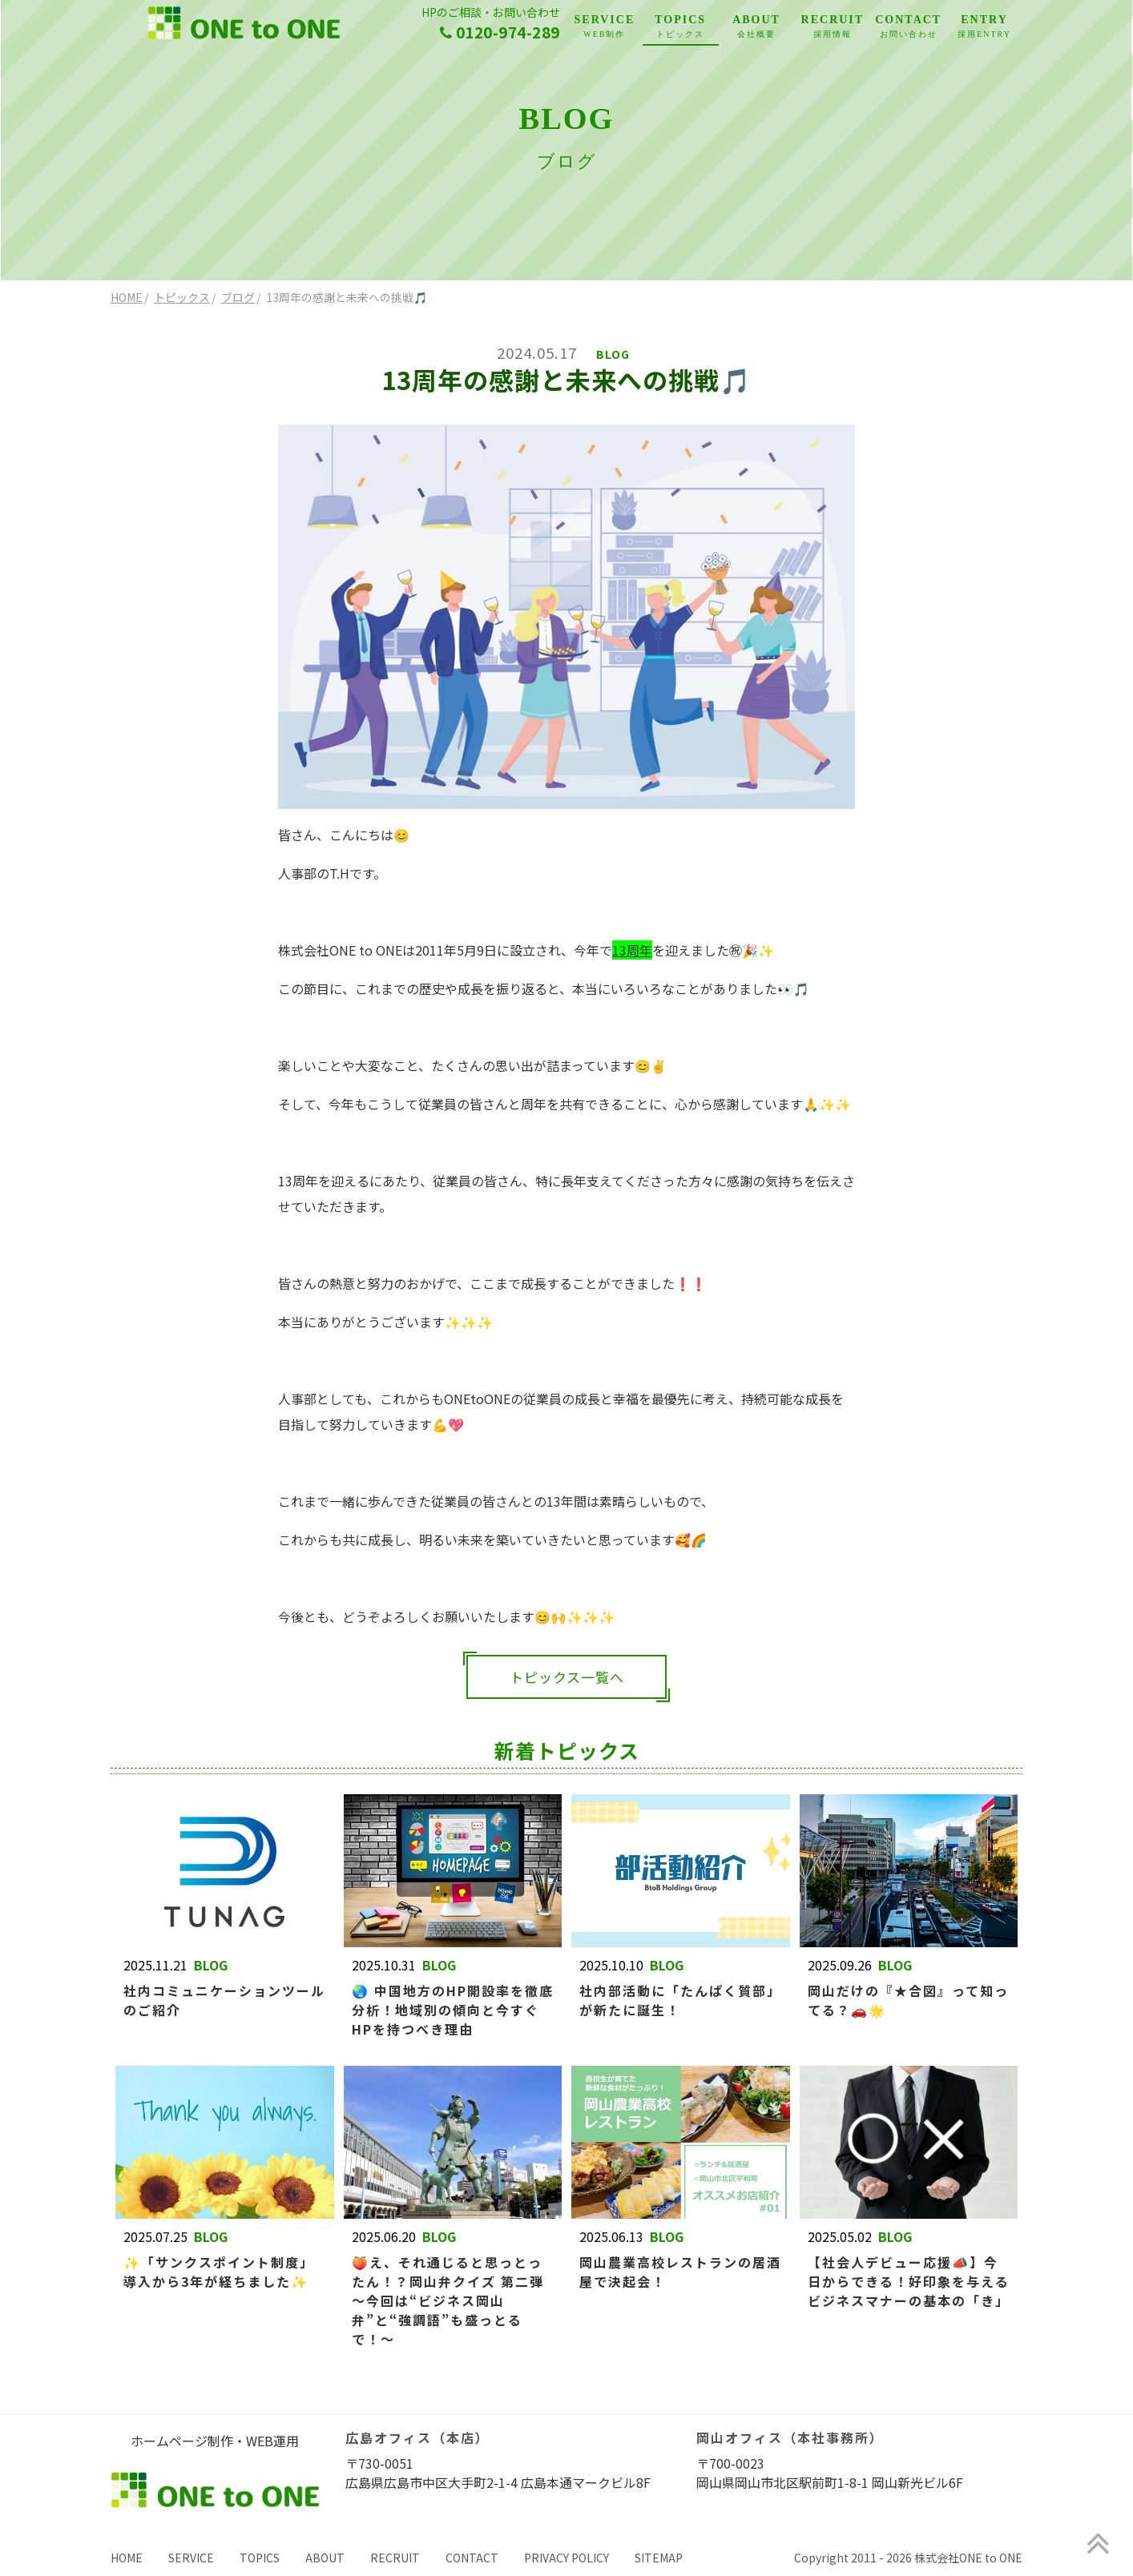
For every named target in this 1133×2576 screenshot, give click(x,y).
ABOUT (757, 28)
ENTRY (984, 28)
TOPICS (681, 28)
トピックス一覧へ (567, 1677)
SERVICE (604, 28)
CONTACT (908, 28)
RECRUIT (832, 28)
